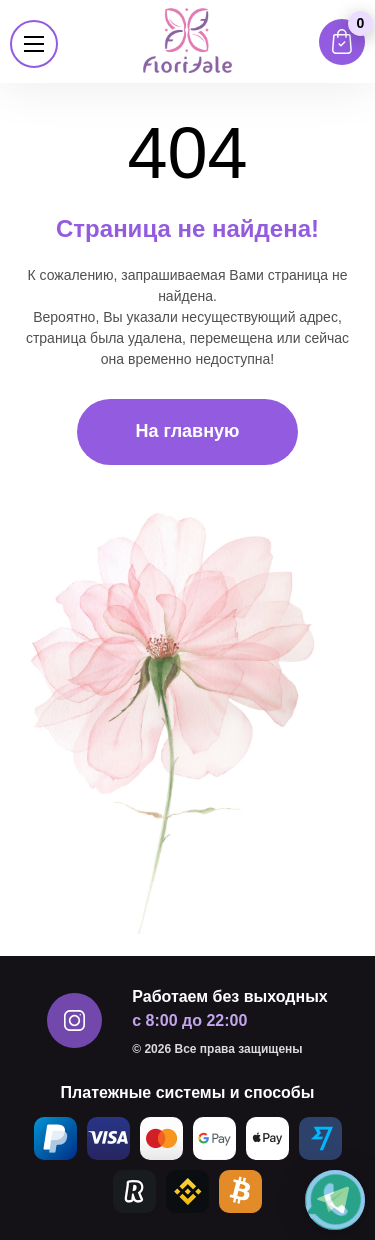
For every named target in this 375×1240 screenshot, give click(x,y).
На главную (188, 431)
